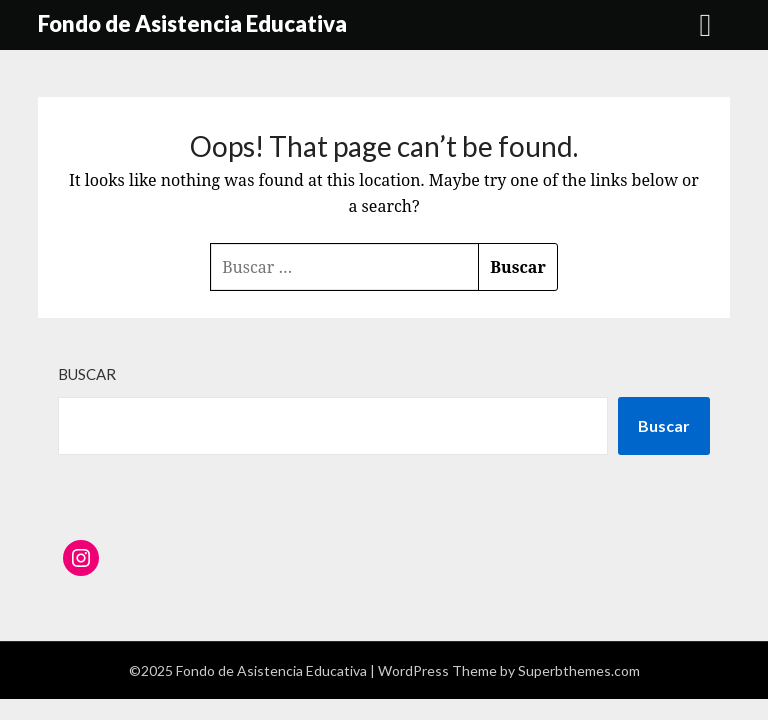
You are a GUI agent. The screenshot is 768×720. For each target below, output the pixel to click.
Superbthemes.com (579, 670)
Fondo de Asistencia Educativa (192, 23)
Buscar (87, 374)
